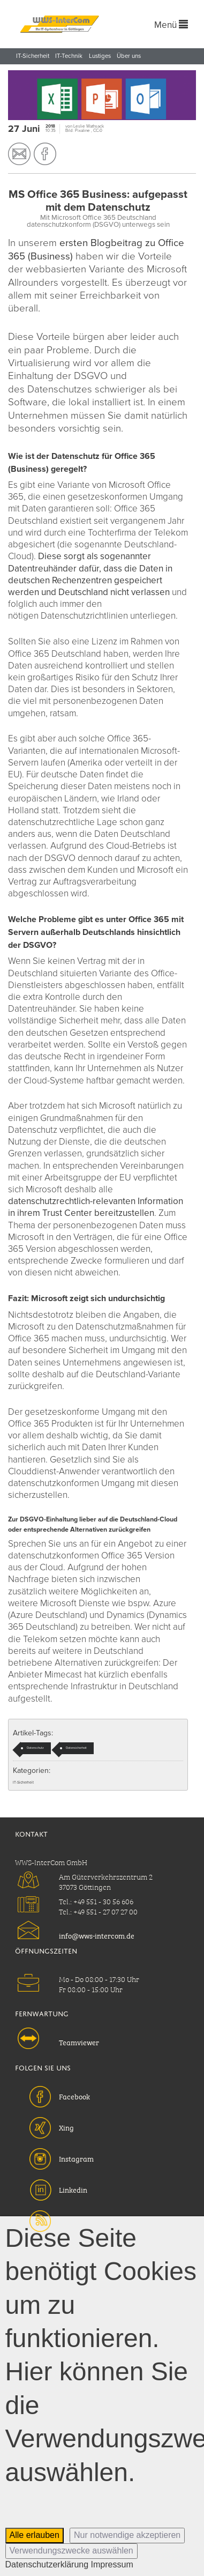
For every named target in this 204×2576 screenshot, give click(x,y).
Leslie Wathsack (88, 126)
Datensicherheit (76, 1748)
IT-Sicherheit (32, 56)
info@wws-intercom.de (96, 1935)
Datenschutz (35, 1748)
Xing (66, 2127)
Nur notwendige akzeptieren (127, 2535)
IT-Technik (68, 56)
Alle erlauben (34, 2535)
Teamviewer (79, 2041)
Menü (171, 25)
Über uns (129, 56)
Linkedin (73, 2189)
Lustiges (100, 56)
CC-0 (97, 130)
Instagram (76, 2158)
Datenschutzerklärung (47, 2564)
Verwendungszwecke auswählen (71, 2550)
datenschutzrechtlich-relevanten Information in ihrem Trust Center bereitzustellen (95, 1207)
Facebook (74, 2096)
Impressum (112, 2564)
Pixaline (83, 130)
